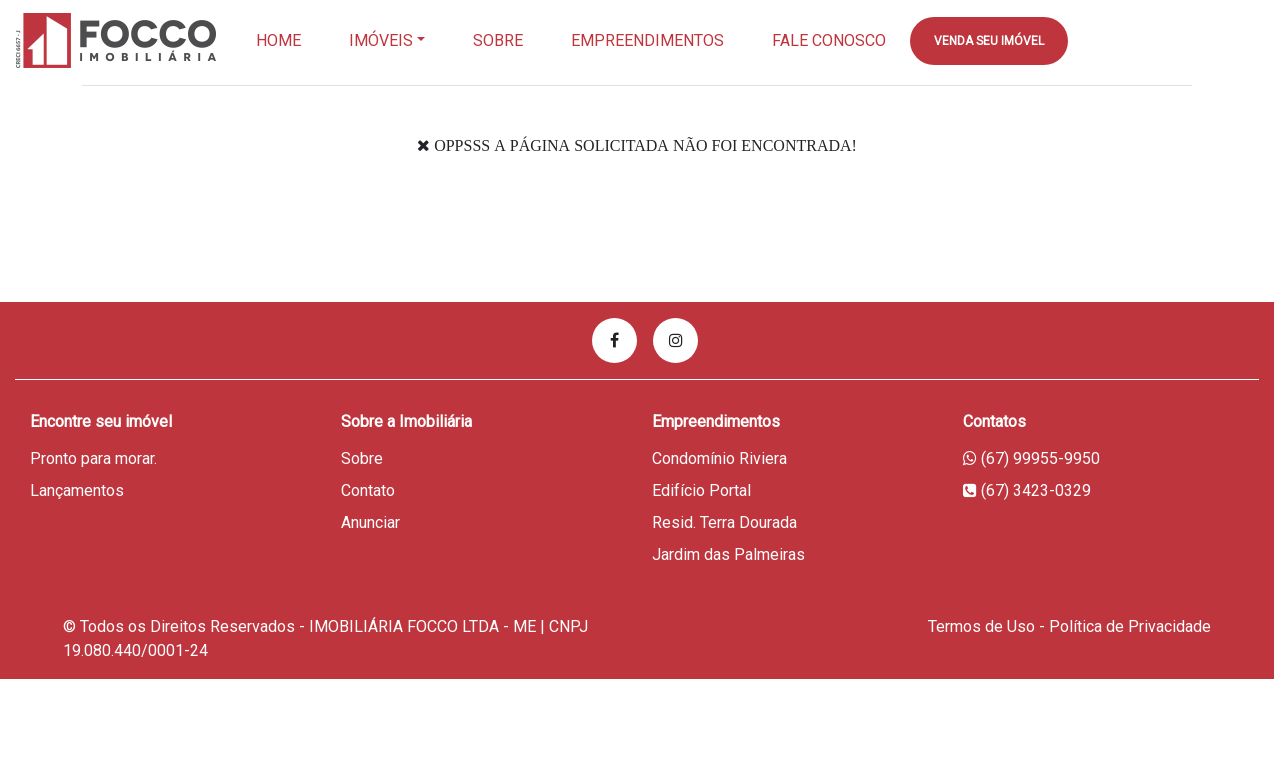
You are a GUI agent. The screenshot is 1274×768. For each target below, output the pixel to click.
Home (278, 40)
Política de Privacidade (1130, 626)
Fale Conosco (829, 40)
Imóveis (381, 40)
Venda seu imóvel (989, 41)
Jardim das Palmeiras (728, 554)
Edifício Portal (701, 490)
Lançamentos (77, 490)
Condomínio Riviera (719, 458)
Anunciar (370, 522)
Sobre (498, 40)
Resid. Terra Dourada (724, 522)
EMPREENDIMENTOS (647, 40)
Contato (368, 490)
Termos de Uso (981, 626)
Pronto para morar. (93, 458)
